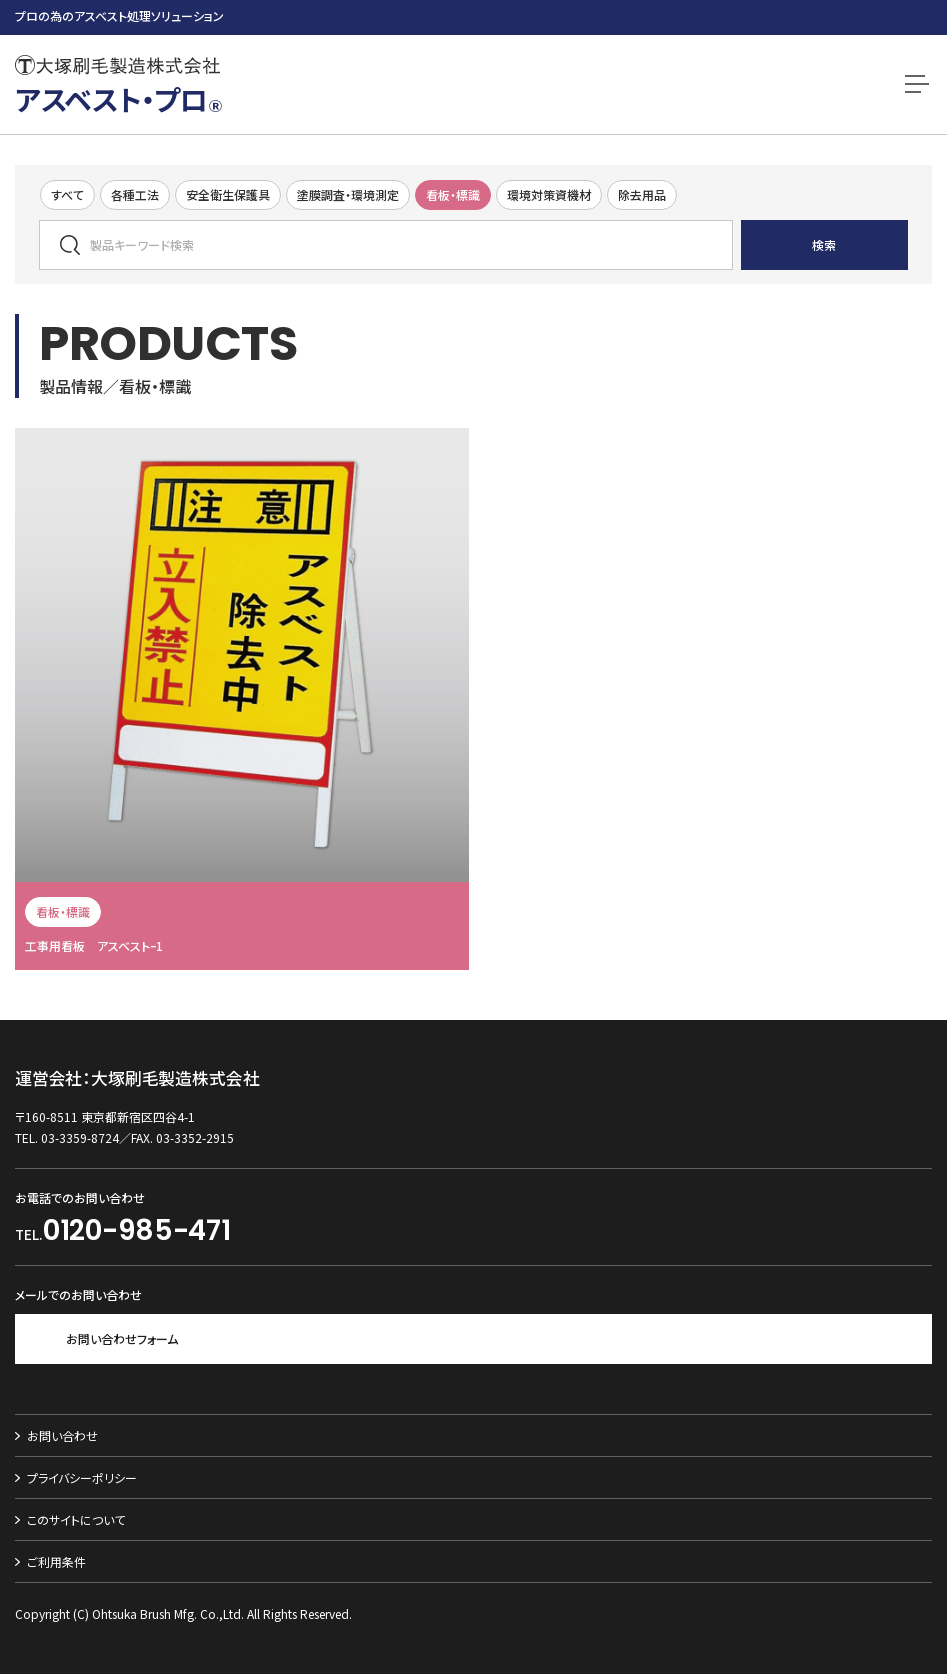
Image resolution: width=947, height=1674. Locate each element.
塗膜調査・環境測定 (348, 194)
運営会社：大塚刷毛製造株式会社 (137, 1078)
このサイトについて (76, 1519)
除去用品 (642, 194)
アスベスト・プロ (118, 99)
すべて (67, 194)
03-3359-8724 (80, 1137)
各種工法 (135, 194)
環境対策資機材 (549, 194)
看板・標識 (453, 194)
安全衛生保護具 (228, 194)
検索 (824, 244)
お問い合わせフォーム (122, 1338)
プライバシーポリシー (82, 1477)
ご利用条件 (56, 1561)
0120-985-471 (137, 1230)
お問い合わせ (62, 1435)
